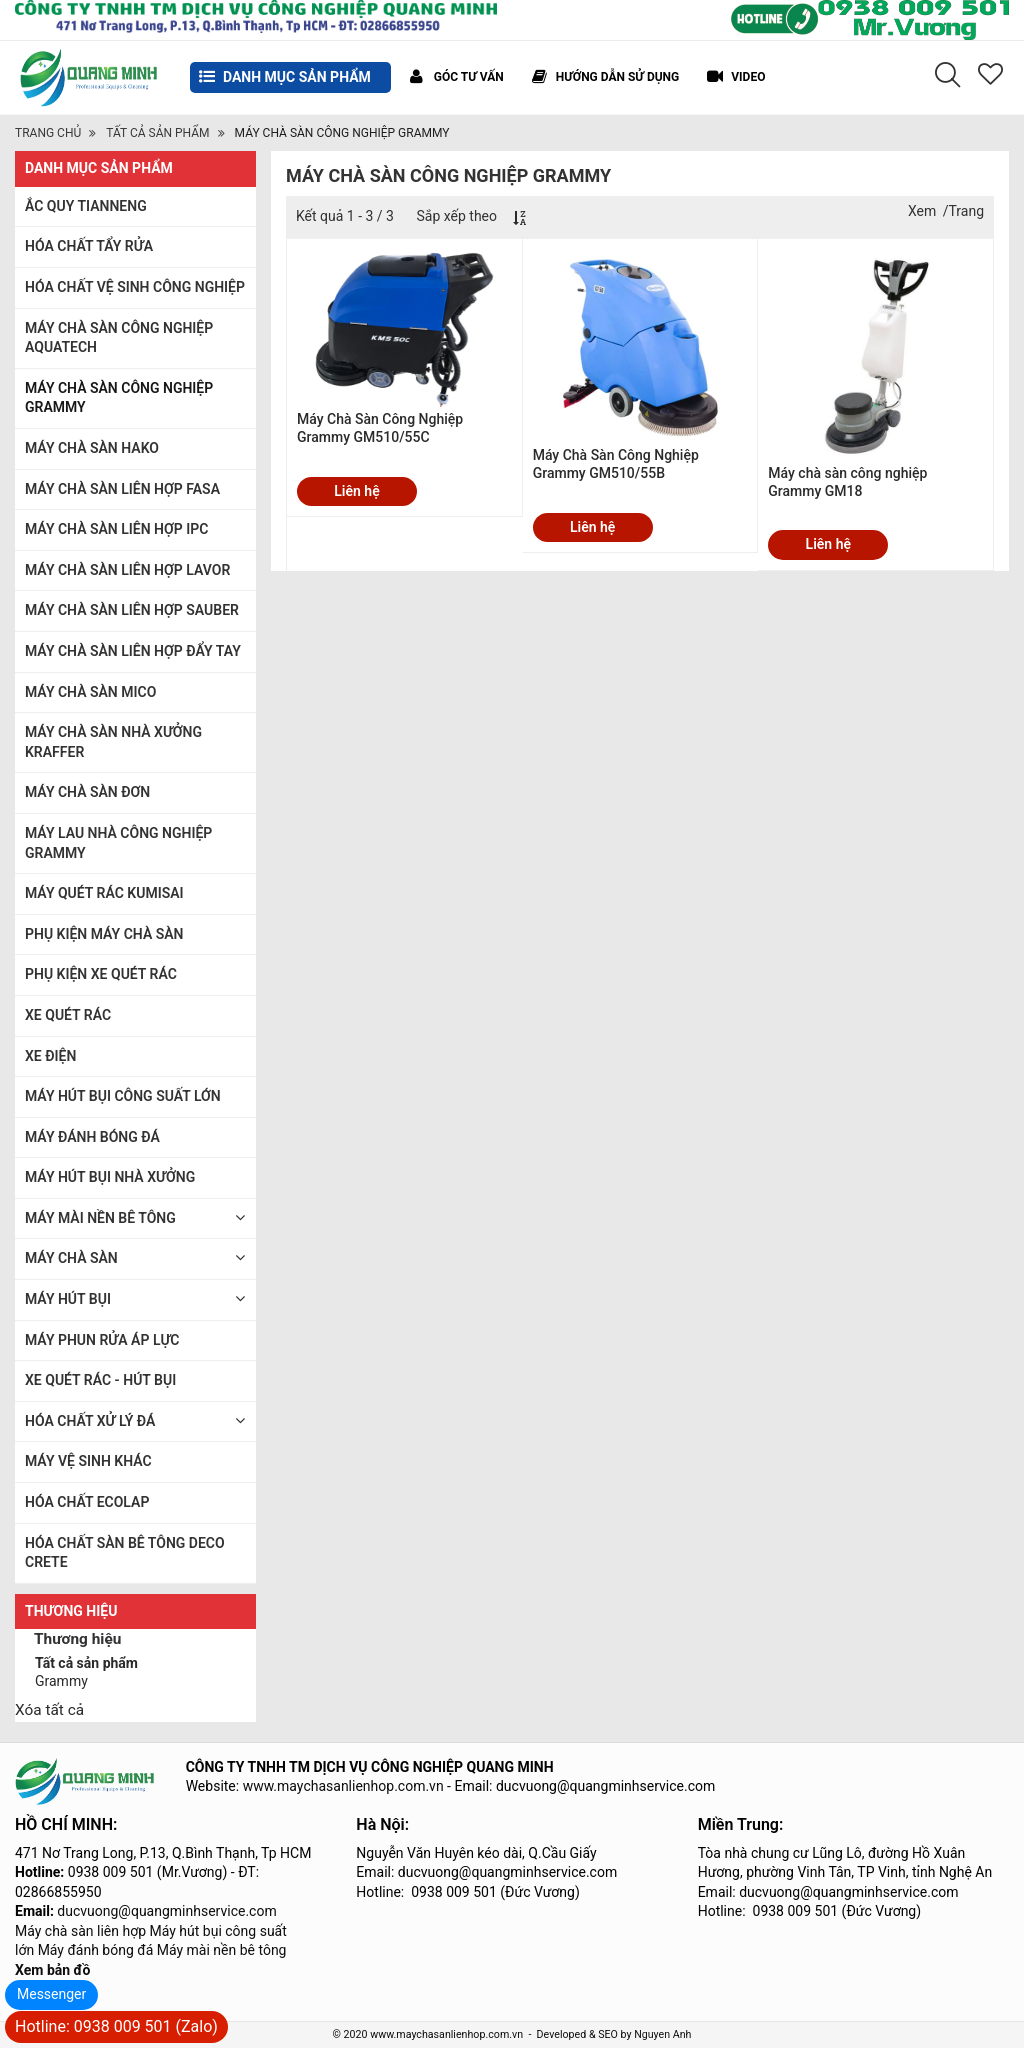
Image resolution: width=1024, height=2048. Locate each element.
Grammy (61, 1681)
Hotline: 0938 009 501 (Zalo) (116, 2026)
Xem (922, 211)
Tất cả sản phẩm (86, 1663)
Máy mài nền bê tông (222, 1950)
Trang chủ (48, 133)
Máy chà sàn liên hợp (80, 1931)
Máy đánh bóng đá (96, 1950)
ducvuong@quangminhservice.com (166, 1911)
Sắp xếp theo (456, 216)
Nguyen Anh (662, 2034)
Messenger (51, 1994)
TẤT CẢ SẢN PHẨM (157, 133)
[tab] (135, 1641)
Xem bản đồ (52, 1970)
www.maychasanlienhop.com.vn (343, 1786)
